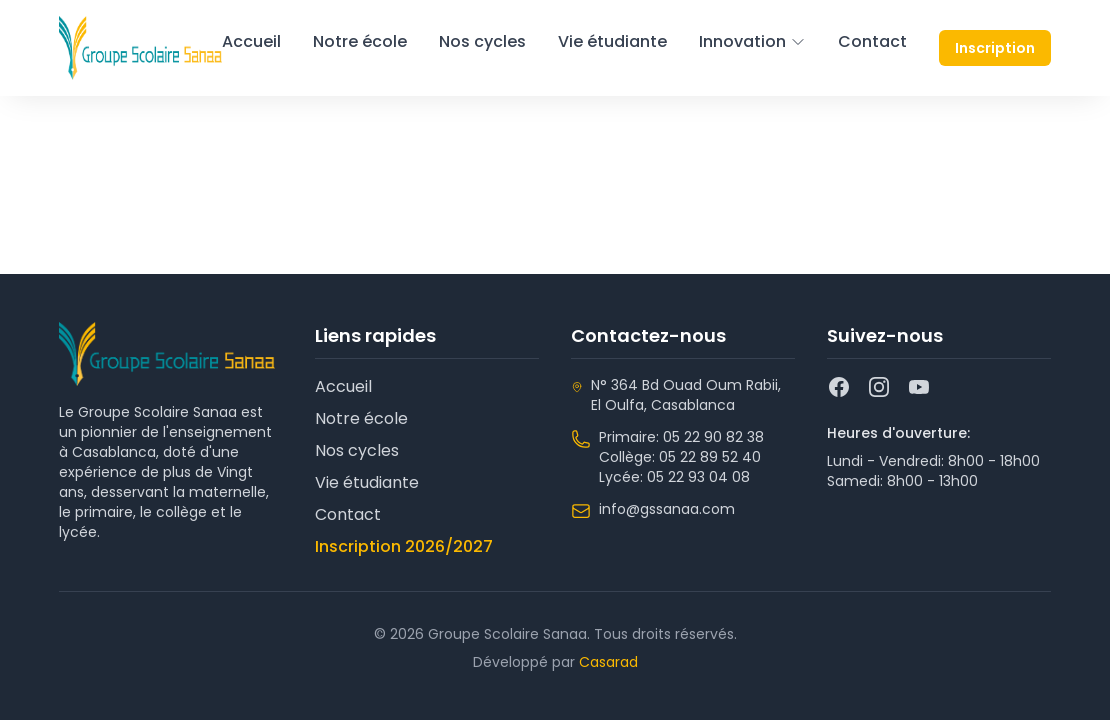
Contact (872, 41)
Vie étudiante (612, 41)
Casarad (608, 662)
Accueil (251, 41)
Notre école (360, 41)
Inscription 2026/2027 (404, 546)
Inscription (995, 48)
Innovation (752, 41)
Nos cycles (482, 41)
